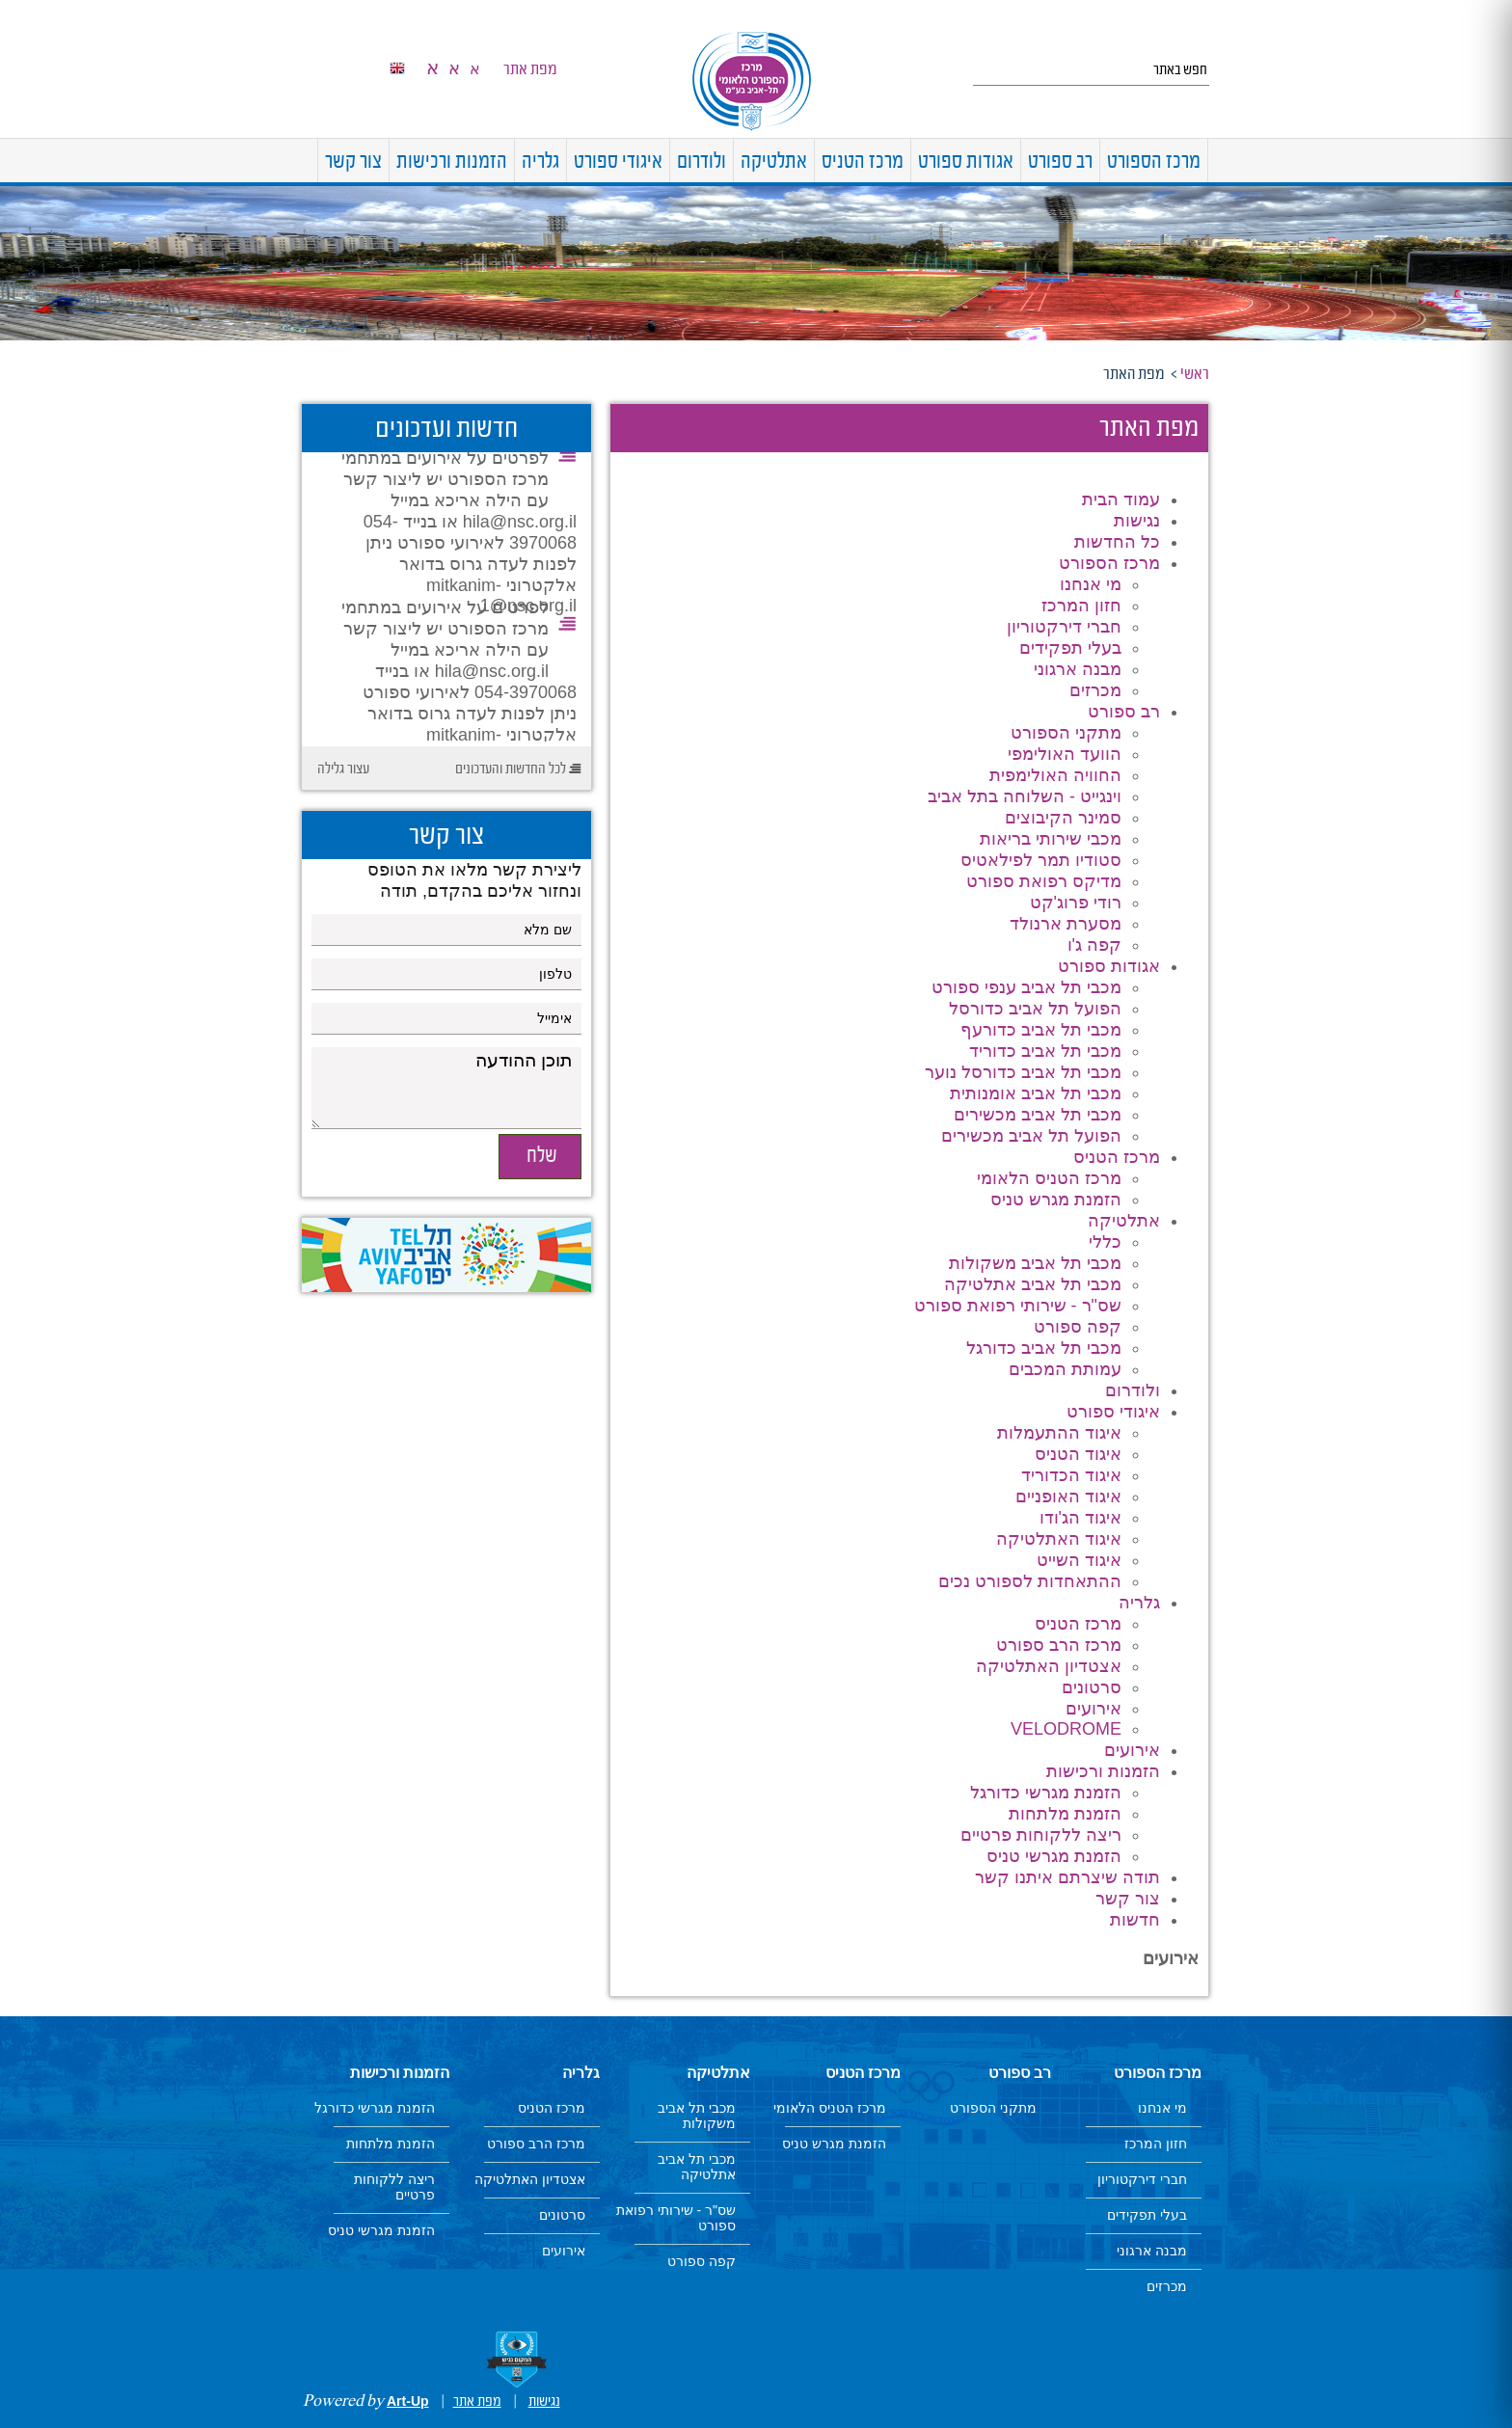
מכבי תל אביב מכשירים (1037, 1114)
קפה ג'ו (1094, 945)
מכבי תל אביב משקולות (1035, 1263)
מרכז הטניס (863, 162)
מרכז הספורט (1154, 162)
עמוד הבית (1121, 499)
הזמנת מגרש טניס (1055, 1199)
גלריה (540, 162)
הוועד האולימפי (1064, 754)
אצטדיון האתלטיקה (1048, 1666)
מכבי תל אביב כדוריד (1045, 1051)
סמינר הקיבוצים (1063, 817)
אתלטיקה (774, 162)
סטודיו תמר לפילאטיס (1040, 860)
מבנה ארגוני (1077, 669)
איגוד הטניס (1078, 1454)
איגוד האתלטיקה (1058, 1539)
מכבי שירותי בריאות (1050, 839)
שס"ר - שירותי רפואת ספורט (1017, 1305)
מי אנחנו (1090, 584)
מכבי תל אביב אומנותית (1035, 1093)
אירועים (1093, 1708)
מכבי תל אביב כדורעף (1040, 1029)
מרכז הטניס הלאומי (1049, 1178)
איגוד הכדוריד (1071, 1475)
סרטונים (1091, 1687)
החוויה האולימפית (1055, 775)
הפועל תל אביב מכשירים (1031, 1136)
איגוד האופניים (1068, 1496)
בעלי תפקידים (1070, 648)
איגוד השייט (1079, 1560)
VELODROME (1066, 1729)
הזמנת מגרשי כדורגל (1045, 1792)
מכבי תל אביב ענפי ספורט (1026, 987)
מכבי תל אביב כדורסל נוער (1023, 1072)
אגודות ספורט (965, 162)
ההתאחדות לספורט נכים (1029, 1581)
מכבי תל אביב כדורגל (1043, 1348)
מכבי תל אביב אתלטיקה (1032, 1284)
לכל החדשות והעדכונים (510, 769)
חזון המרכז (1081, 605)
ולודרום (701, 162)
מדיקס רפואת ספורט (1043, 881)
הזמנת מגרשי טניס (1053, 1856)
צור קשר (353, 162)
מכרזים (1095, 690)
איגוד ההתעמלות (1059, 1433)
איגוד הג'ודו (1080, 1517)
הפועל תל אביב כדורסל (1035, 1008)
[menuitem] (1207, 160)
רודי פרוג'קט (1075, 902)
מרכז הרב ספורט (1058, 1645)
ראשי (1194, 374)
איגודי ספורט (618, 162)
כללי (1105, 1242)
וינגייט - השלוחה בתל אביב (1024, 796)
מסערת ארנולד (1065, 923)
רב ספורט (1060, 162)
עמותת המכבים (1065, 1369)
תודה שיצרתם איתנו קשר (1067, 1877)
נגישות (1137, 520)
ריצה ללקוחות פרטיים (1040, 1835)
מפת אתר (530, 69)
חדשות (1135, 1919)
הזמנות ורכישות (451, 162)
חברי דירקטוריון (1064, 626)
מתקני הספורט (1066, 732)
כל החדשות (1117, 542)
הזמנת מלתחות (1065, 1813)
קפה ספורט (1077, 1326)
